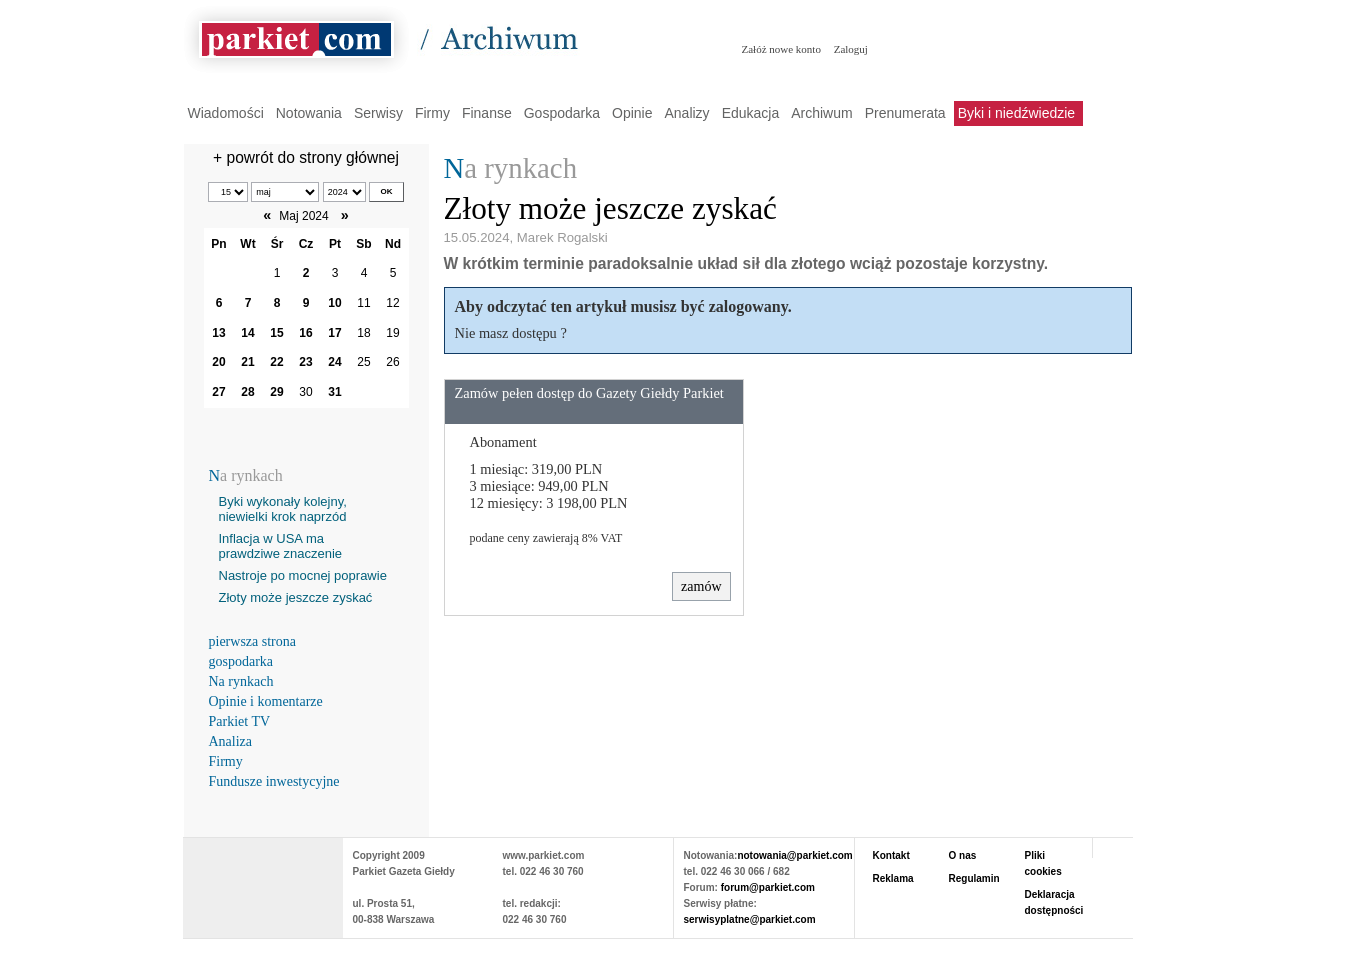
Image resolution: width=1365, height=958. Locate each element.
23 (305, 362)
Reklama (893, 878)
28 (247, 392)
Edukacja (751, 113)
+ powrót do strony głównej (306, 157)
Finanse (487, 113)
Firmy (432, 113)
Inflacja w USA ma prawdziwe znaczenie (281, 546)
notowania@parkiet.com (794, 855)
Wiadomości (226, 113)
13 (218, 333)
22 (276, 362)
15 (276, 333)
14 (247, 333)
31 (334, 392)
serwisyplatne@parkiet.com (750, 919)
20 (218, 362)
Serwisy (378, 113)
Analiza (231, 741)
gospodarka (241, 661)
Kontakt (891, 855)
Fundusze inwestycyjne (274, 781)
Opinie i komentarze (266, 701)
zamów (701, 586)
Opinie (632, 113)
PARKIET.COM (263, 878)
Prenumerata (905, 113)
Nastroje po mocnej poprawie (303, 575)
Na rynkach (241, 681)
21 (247, 362)
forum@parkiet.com (768, 887)
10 (334, 303)
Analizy (686, 113)
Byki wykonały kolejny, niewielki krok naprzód (283, 509)
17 (334, 333)
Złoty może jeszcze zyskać (296, 597)
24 (334, 362)
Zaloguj (851, 49)
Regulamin (974, 878)
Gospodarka (562, 113)
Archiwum (821, 113)
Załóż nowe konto (781, 49)
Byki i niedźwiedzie (1017, 113)
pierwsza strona (252, 641)
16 (305, 333)
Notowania (309, 113)
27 (218, 392)
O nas (963, 855)
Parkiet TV (240, 721)
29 (276, 392)
